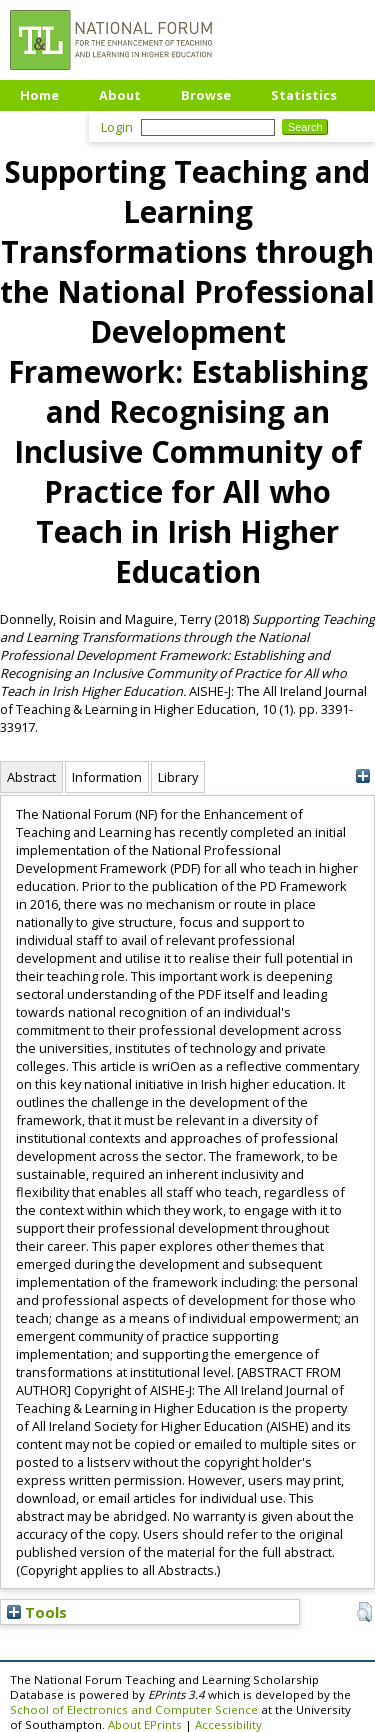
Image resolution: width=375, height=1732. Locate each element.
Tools (37, 1612)
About (120, 95)
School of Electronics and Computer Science (134, 1709)
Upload (44, 125)
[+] (362, 776)
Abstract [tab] (31, 777)
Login (117, 127)
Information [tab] (107, 777)
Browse (206, 95)
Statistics (304, 95)
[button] (364, 1612)
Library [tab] (178, 777)
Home (39, 95)
